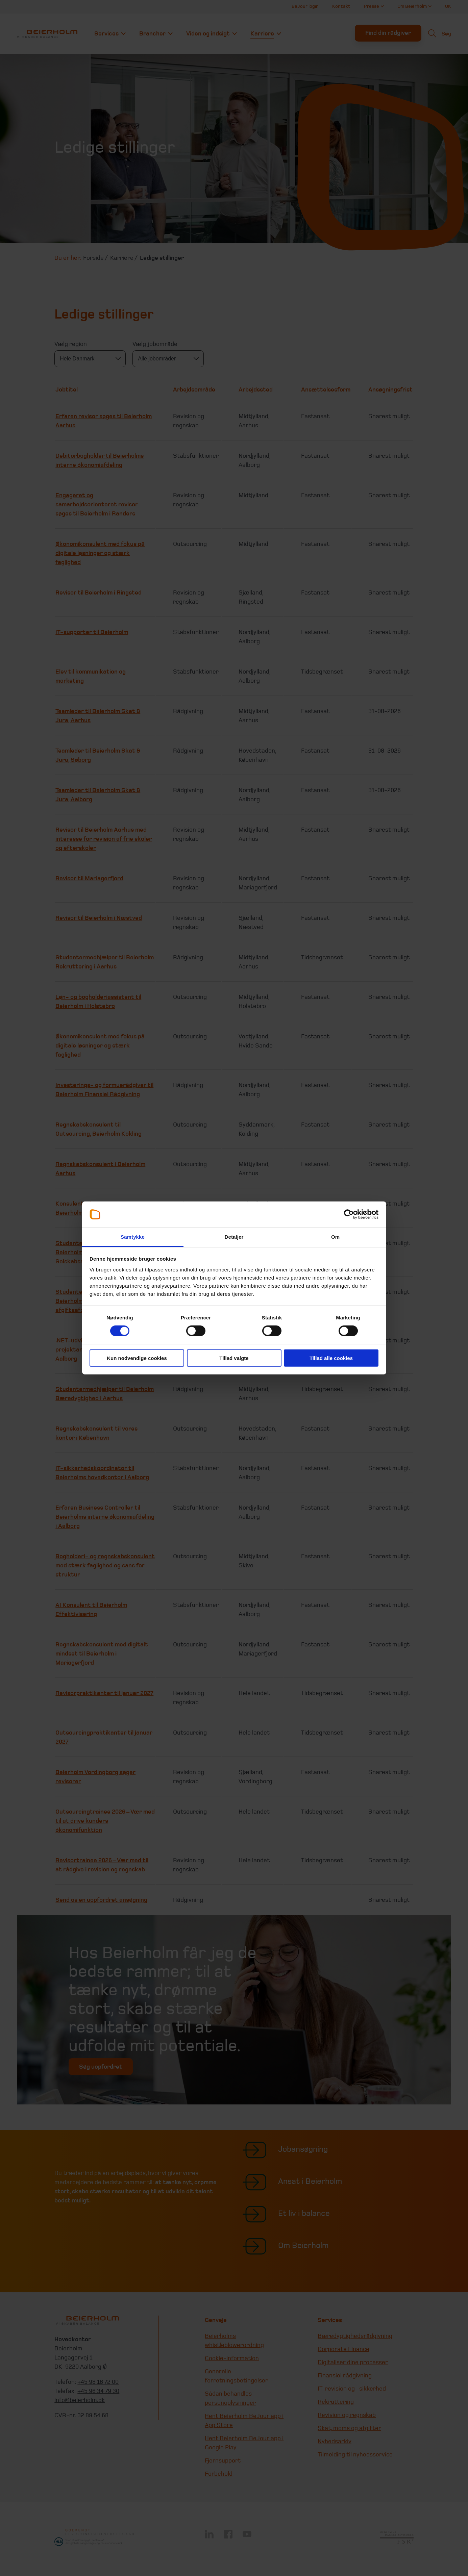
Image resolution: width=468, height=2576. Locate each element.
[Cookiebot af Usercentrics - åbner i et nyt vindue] (348, 1214)
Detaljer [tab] (234, 1237)
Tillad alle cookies (331, 1358)
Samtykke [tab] (133, 1237)
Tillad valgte (233, 1358)
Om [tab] (335, 1237)
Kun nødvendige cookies (137, 1358)
